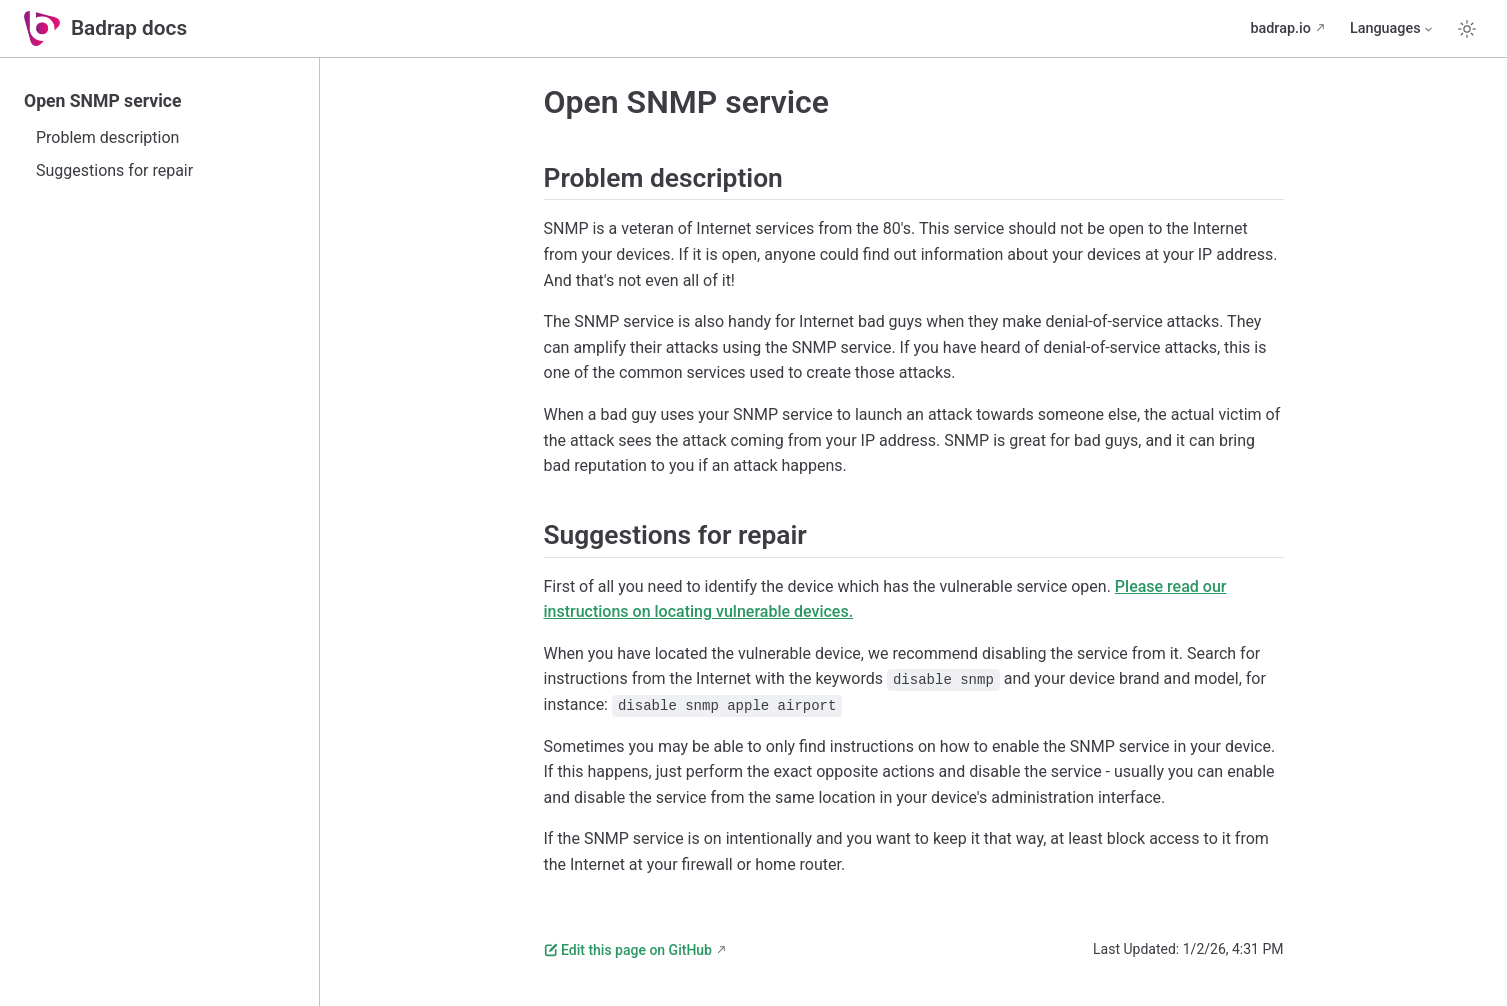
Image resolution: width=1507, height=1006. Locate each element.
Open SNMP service (103, 101)
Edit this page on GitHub (628, 950)
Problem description (107, 137)
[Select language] (1392, 29)
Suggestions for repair (114, 170)
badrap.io (1280, 28)
